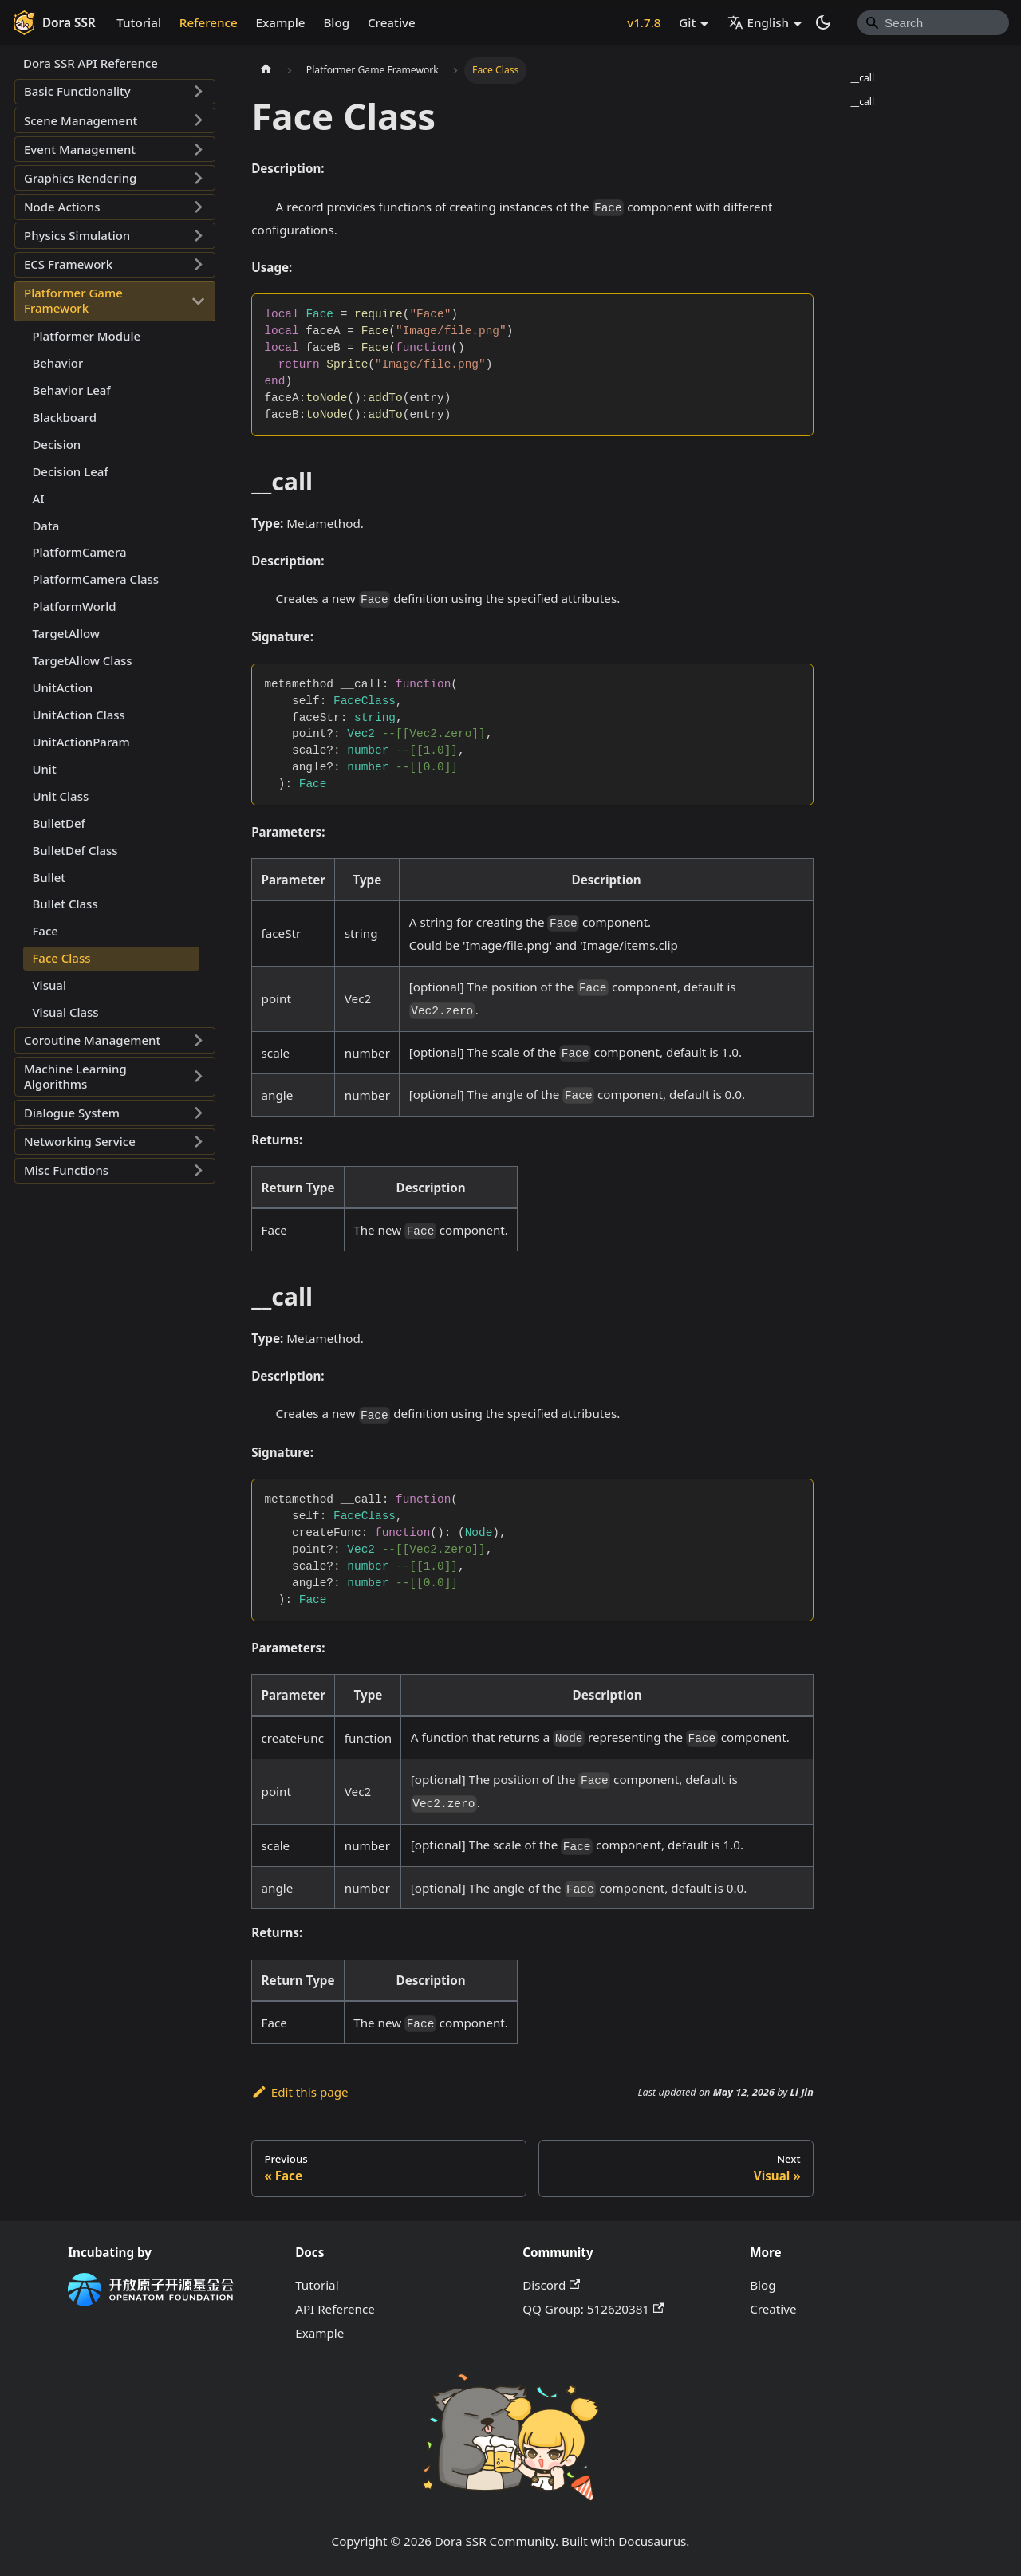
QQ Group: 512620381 (593, 2309)
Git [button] (687, 22)
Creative (392, 22)
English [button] (758, 22)
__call (862, 78)
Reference (208, 22)
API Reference (335, 2309)
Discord (551, 2285)
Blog (336, 22)
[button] (114, 91)
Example (281, 22)
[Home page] (265, 70)
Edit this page (299, 2092)
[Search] (933, 22)
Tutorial (138, 22)
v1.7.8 (643, 22)
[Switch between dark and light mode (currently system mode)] (823, 22)
